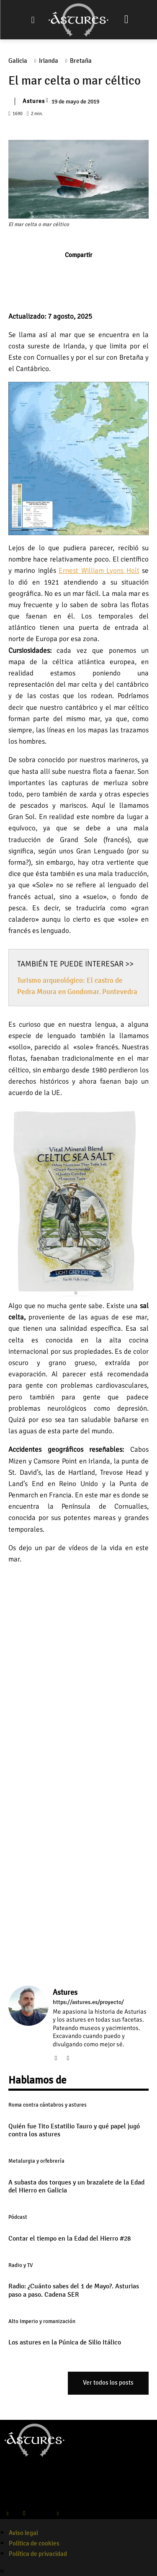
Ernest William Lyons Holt (99, 570)
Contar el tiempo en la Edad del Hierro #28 (69, 2238)
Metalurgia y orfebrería (36, 2161)
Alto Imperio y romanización (41, 2321)
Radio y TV (20, 2265)
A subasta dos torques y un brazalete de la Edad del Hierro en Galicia (76, 2186)
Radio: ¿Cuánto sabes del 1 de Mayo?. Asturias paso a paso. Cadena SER (73, 2290)
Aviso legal (23, 2533)
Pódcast (17, 2217)
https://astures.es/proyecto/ (88, 2002)
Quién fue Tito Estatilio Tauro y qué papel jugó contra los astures (74, 2130)
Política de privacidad (38, 2554)
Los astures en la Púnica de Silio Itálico (64, 2342)
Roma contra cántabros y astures (47, 2105)
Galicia (19, 61)
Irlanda (50, 61)
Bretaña (83, 61)
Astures (34, 101)
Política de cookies (34, 2543)
